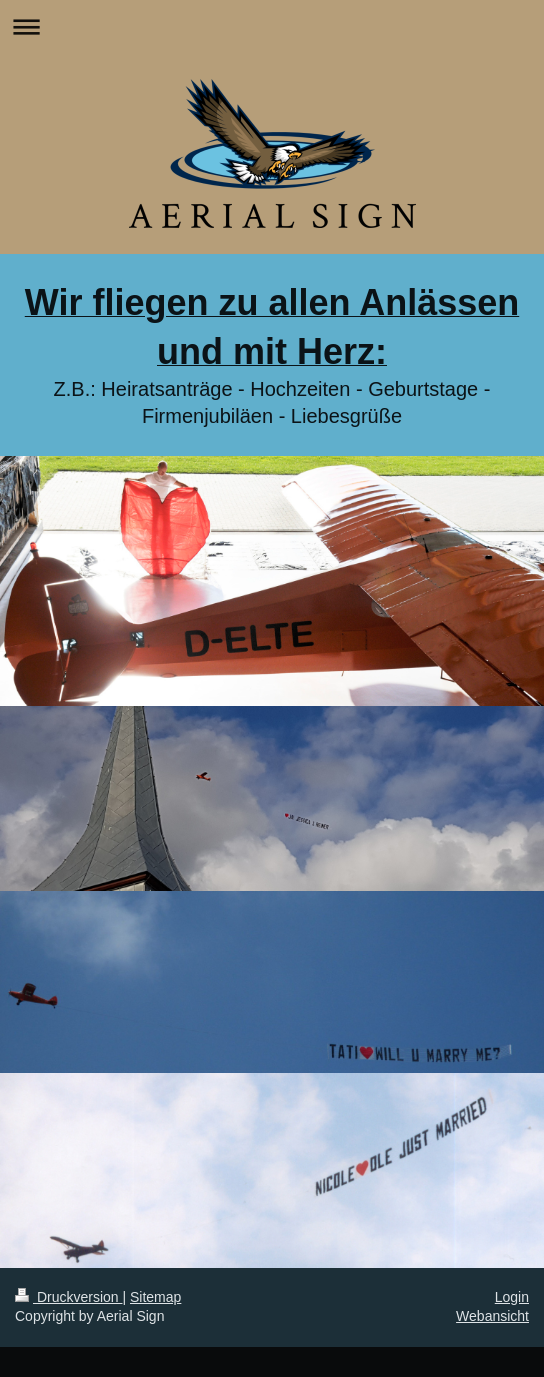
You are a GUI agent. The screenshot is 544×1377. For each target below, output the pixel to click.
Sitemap (155, 1297)
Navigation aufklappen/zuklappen (272, 26)
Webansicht (492, 1316)
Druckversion (68, 1297)
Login (512, 1297)
